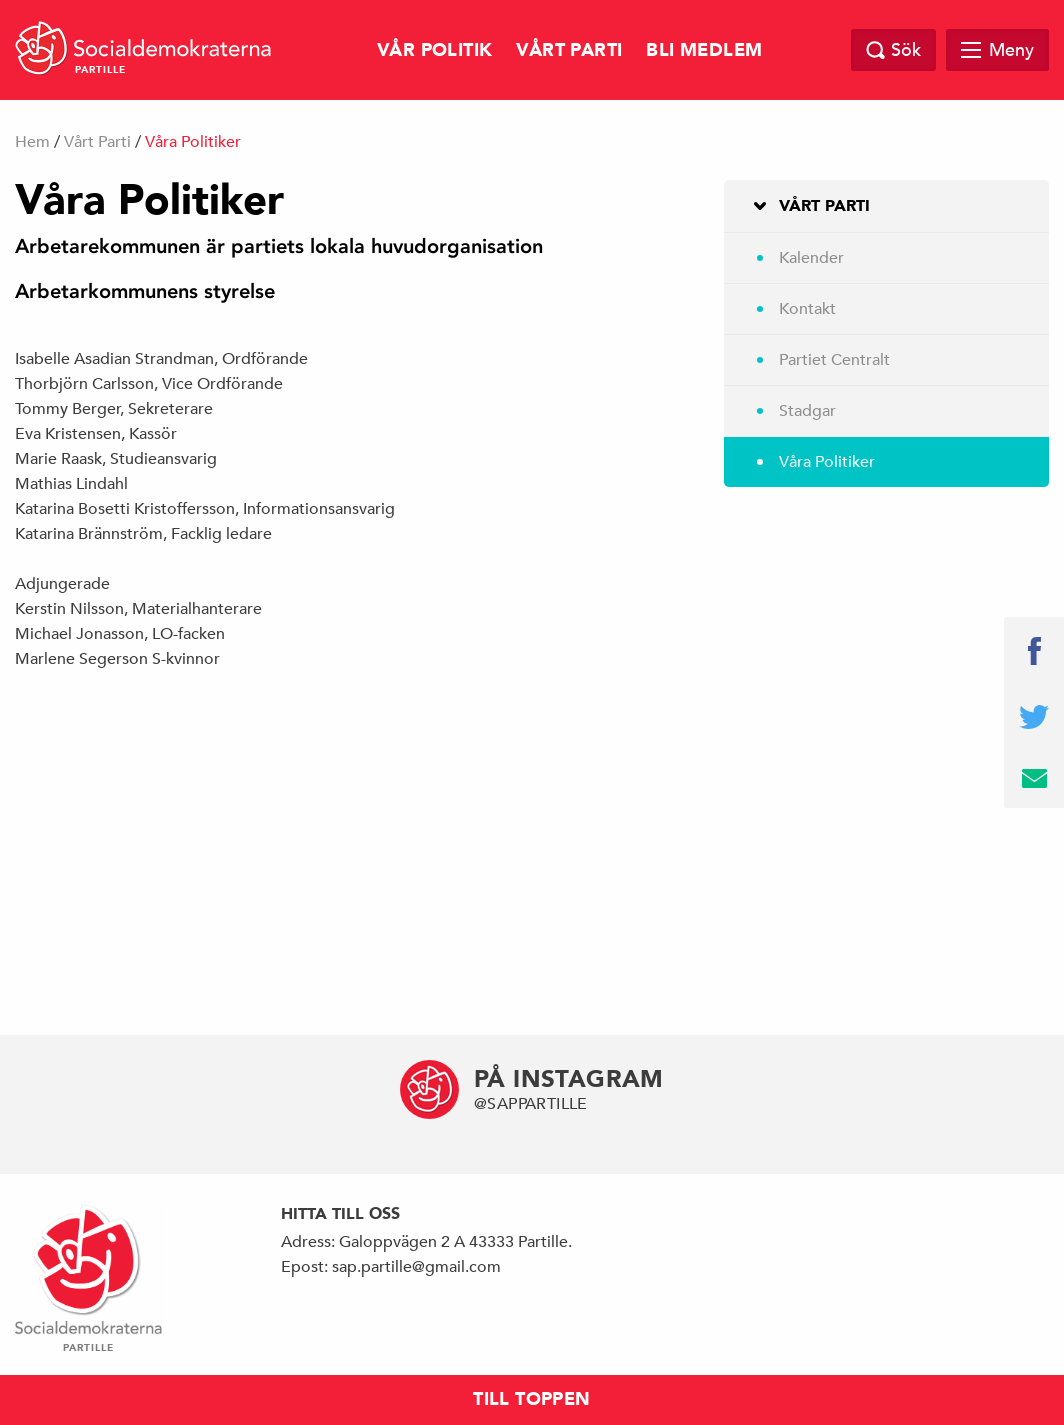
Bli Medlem (704, 50)
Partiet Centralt (834, 360)
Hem (32, 142)
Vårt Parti (569, 50)
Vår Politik (434, 50)
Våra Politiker (827, 462)
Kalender (811, 258)
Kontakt (807, 309)
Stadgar (807, 411)
